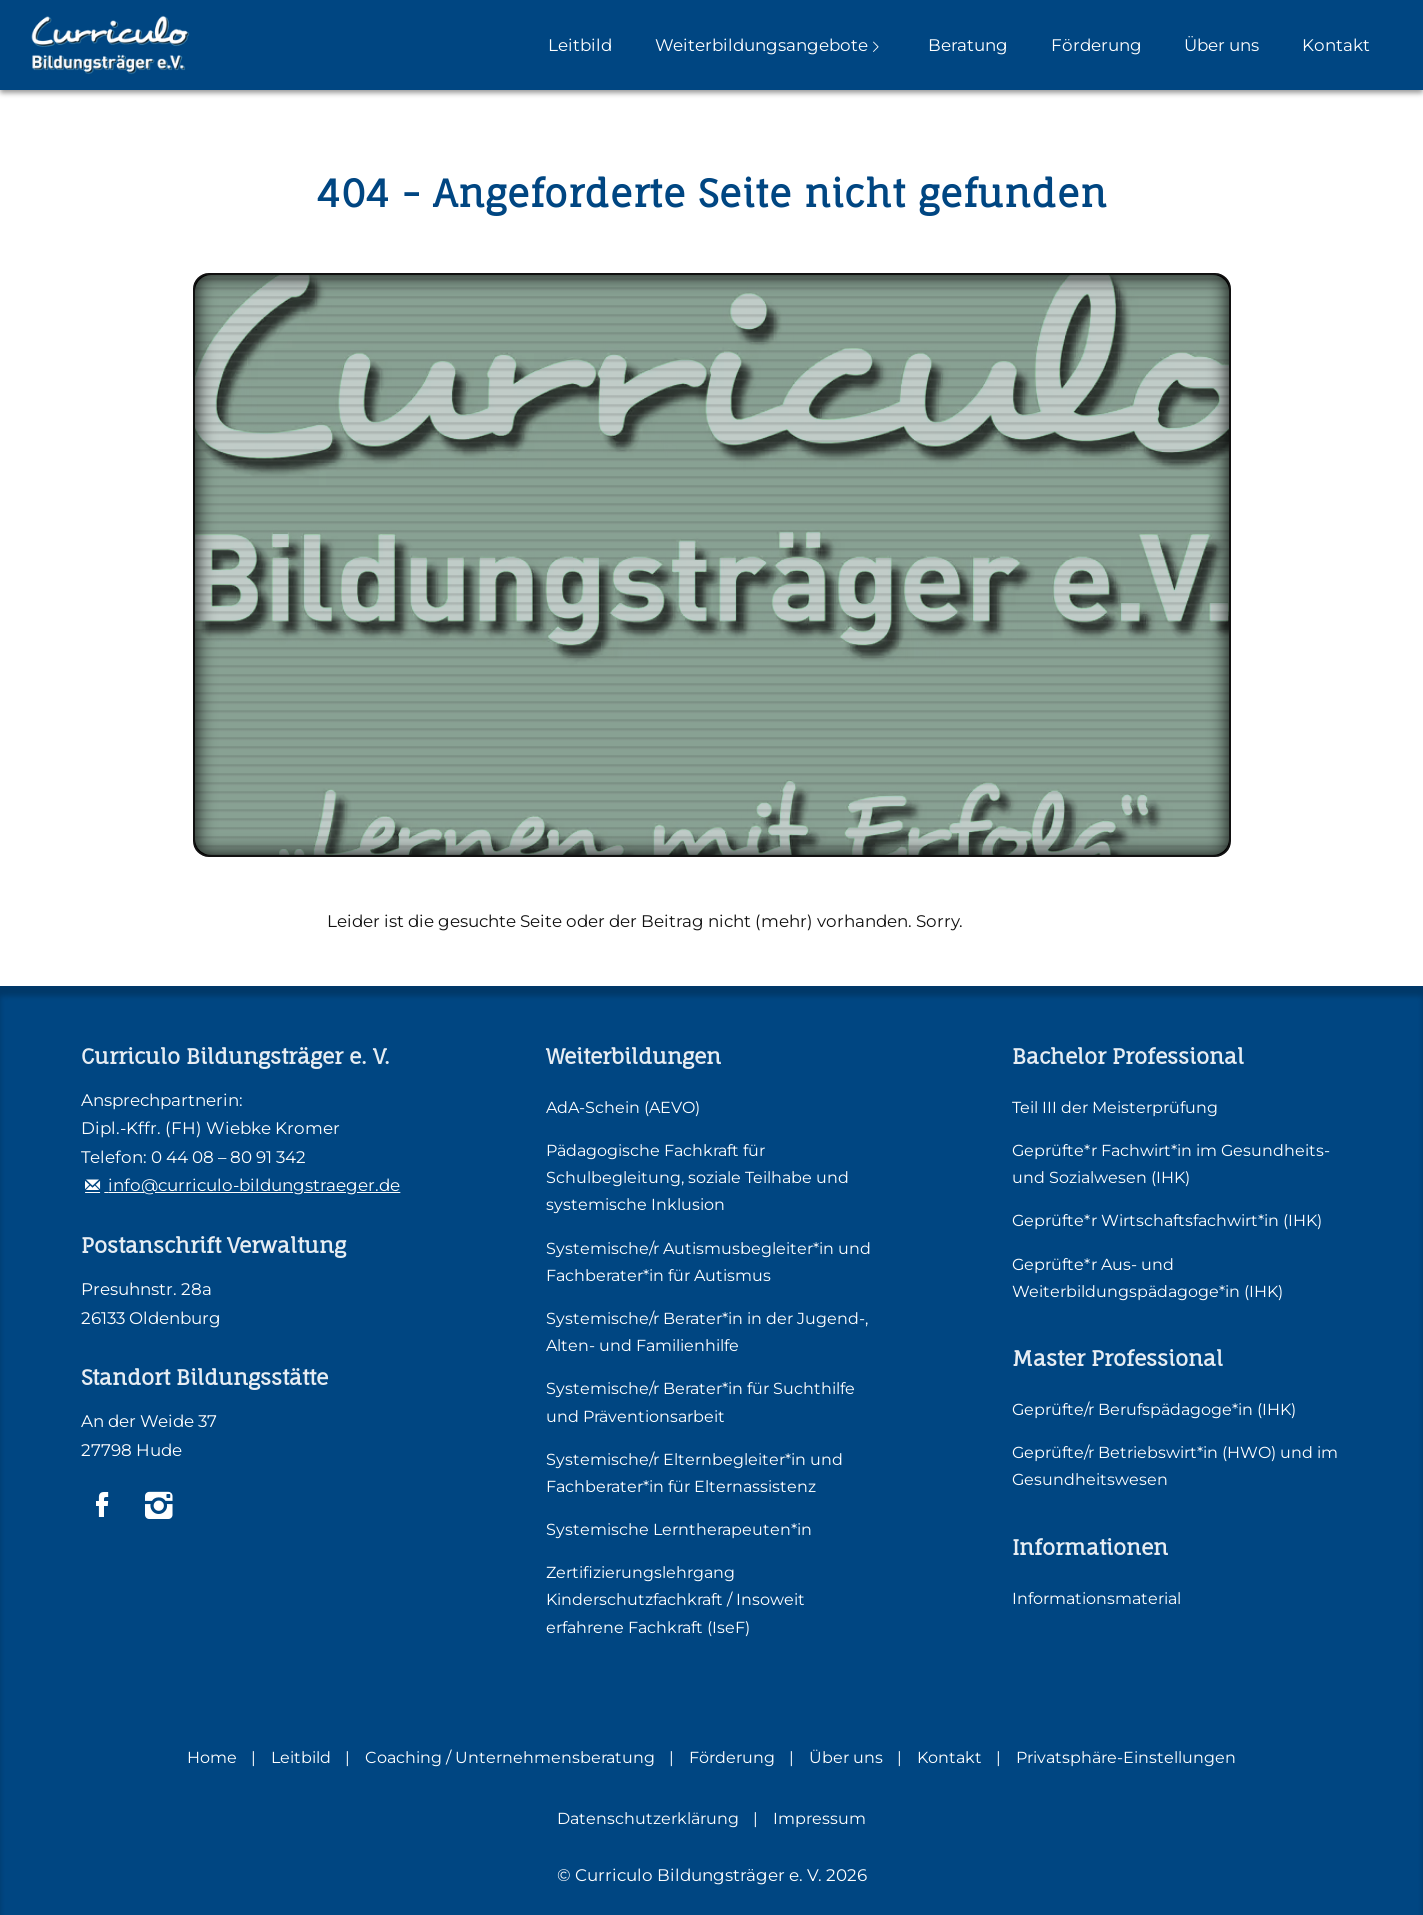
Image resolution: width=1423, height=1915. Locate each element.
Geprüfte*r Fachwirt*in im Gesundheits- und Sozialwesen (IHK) (1171, 1164)
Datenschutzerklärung (648, 1818)
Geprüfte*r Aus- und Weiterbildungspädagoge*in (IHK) (1147, 1278)
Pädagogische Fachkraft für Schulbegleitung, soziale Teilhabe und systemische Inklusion (697, 1177)
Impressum (819, 1818)
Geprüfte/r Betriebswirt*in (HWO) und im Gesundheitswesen (1175, 1466)
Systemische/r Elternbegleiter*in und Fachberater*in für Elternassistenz (694, 1473)
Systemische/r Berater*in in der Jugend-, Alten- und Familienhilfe (707, 1332)
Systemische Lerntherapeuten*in (679, 1529)
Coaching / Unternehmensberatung (510, 1757)
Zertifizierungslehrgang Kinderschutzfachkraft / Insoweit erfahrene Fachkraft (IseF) (675, 1599)
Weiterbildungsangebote (761, 45)
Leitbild (580, 45)
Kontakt (1336, 45)
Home (212, 1757)
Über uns (1221, 45)
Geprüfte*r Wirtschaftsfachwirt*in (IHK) (1167, 1220)
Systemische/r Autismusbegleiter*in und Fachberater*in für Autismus (708, 1262)
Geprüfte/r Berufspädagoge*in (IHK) (1154, 1409)
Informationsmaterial (1096, 1598)
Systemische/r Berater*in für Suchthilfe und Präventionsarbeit (700, 1402)
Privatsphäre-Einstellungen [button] (1126, 1757)
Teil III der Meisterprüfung (1115, 1107)
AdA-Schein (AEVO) (623, 1107)
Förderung (1096, 45)
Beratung (968, 45)
